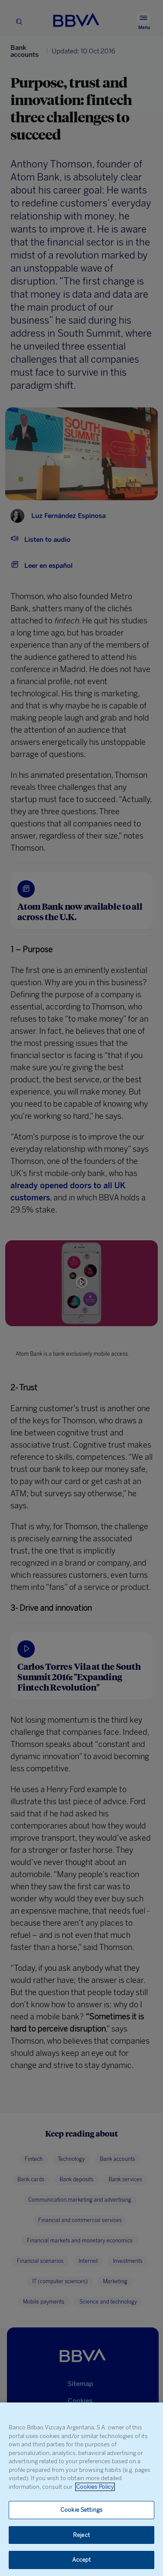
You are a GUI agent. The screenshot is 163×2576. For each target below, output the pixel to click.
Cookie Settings (81, 2510)
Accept (81, 2559)
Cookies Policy (95, 2487)
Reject (81, 2535)
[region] (81, 2489)
